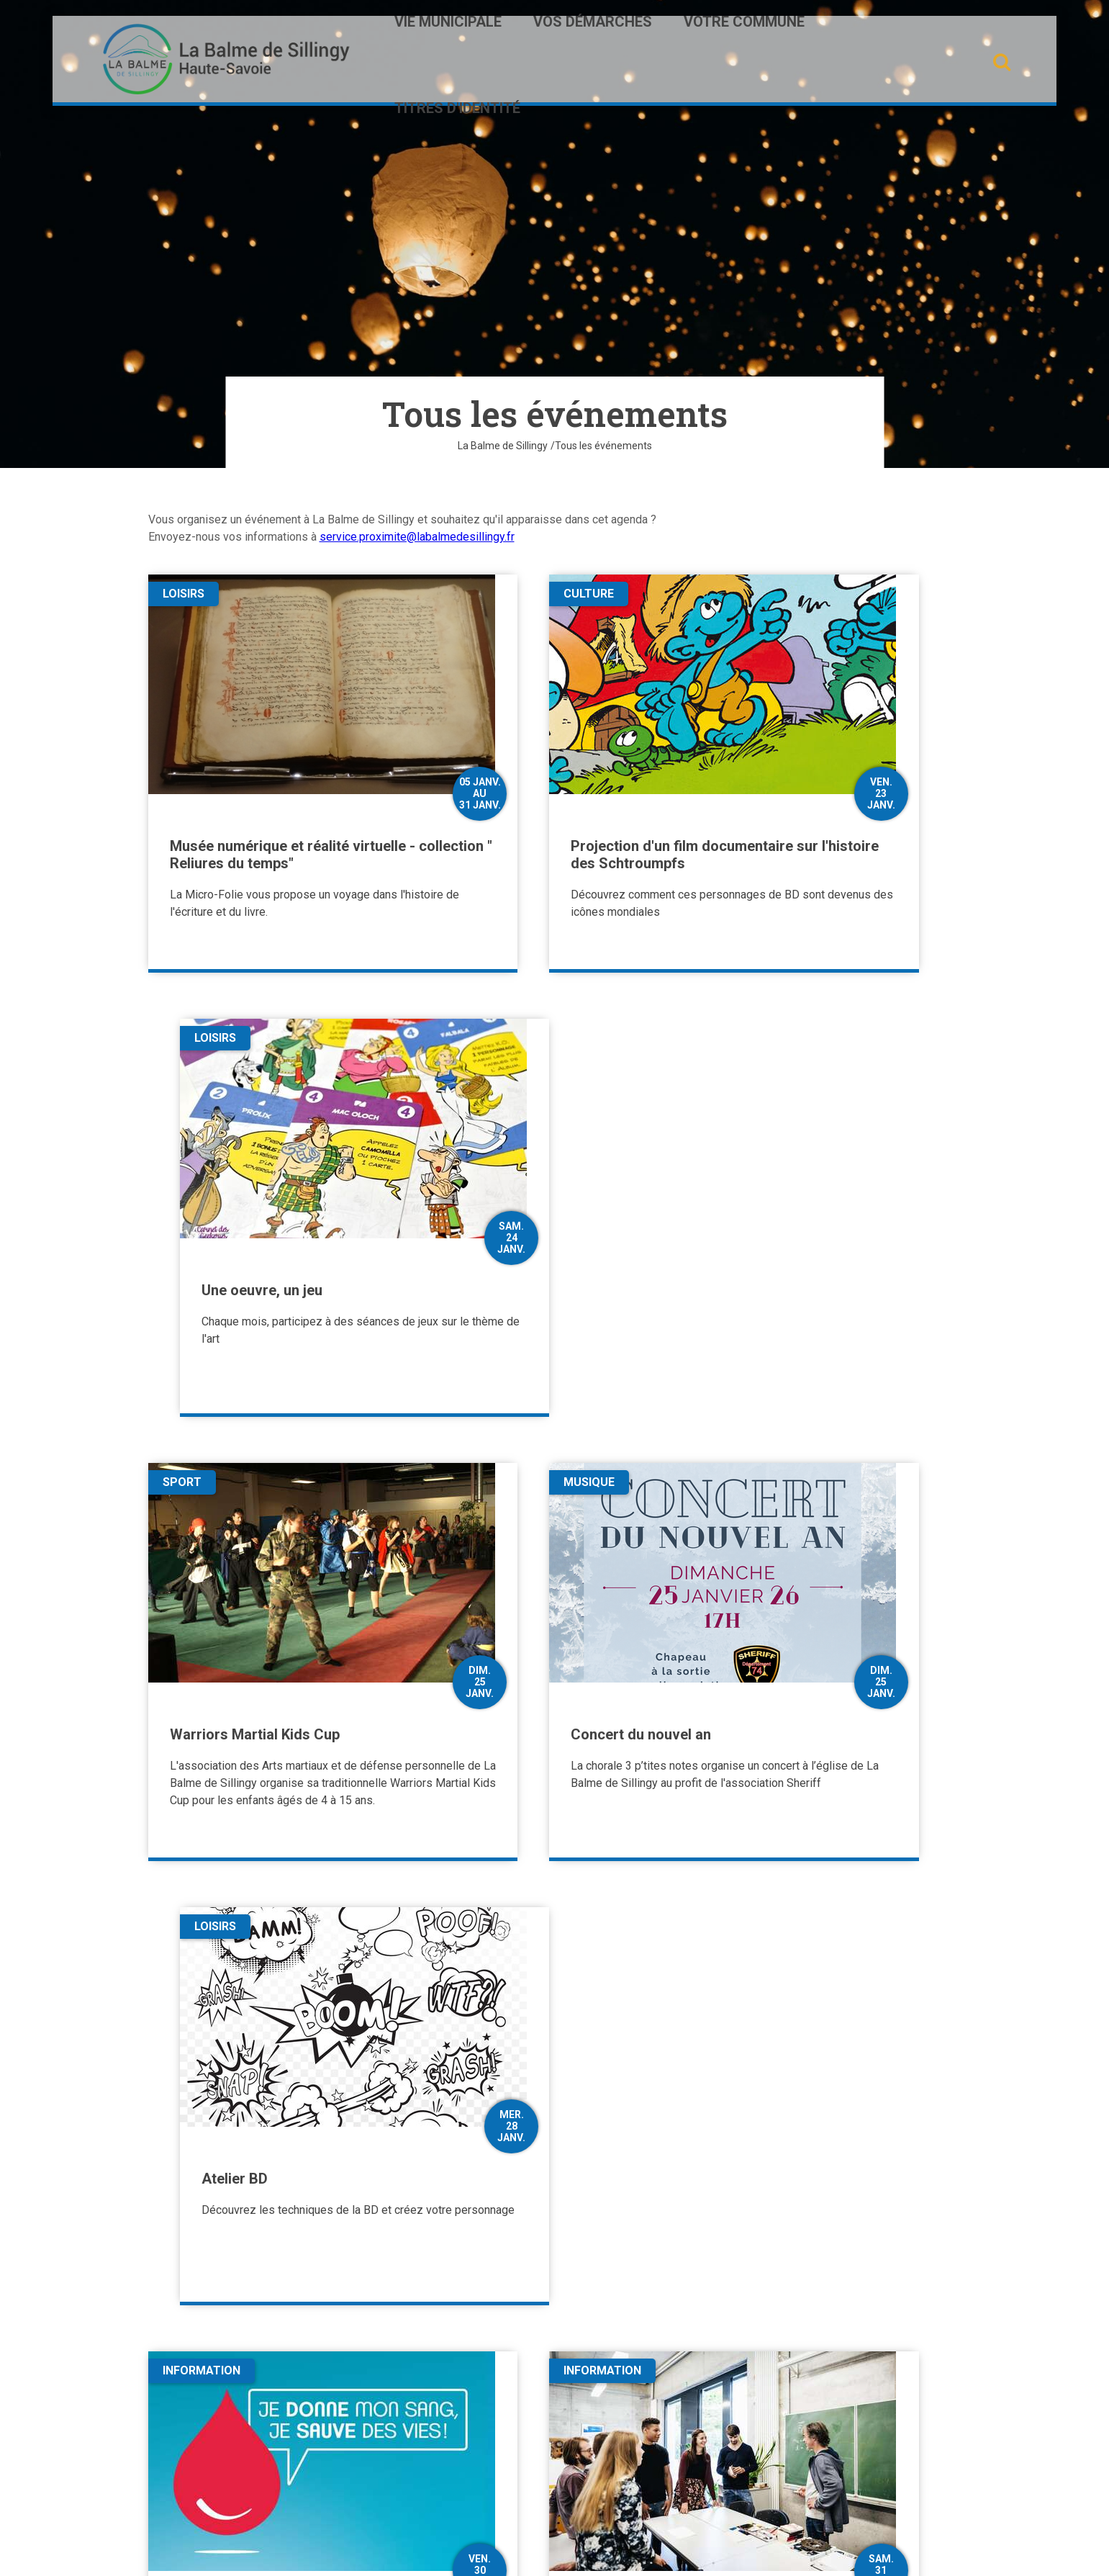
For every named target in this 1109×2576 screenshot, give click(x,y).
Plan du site (483, 2552)
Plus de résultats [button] (555, 2144)
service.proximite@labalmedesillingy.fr (417, 537)
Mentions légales (608, 2552)
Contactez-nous (219, 2447)
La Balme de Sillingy (503, 445)
